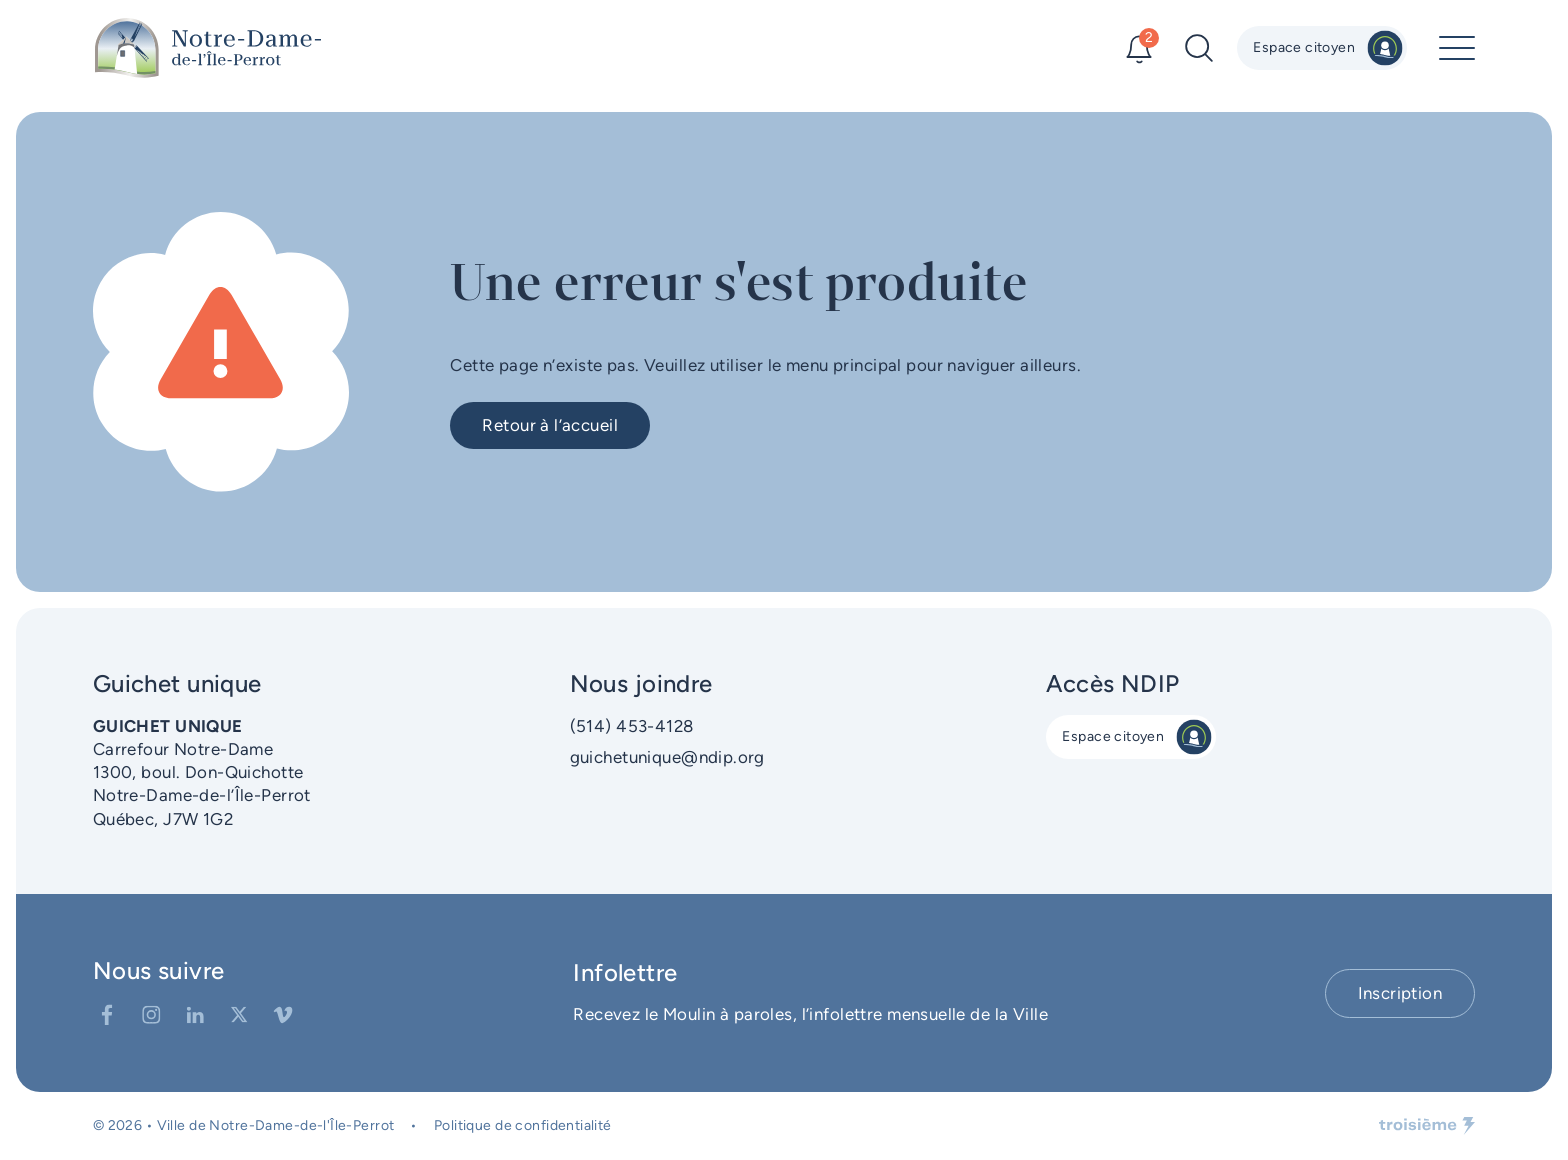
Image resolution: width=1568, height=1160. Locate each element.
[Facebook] (107, 1015)
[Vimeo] (283, 1015)
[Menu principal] (1457, 48)
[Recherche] (1199, 48)
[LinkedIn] (195, 1015)
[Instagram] (151, 1015)
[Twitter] (239, 1015)
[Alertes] (1139, 48)
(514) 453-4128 (632, 726)
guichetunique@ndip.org (667, 757)
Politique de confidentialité (523, 1125)
